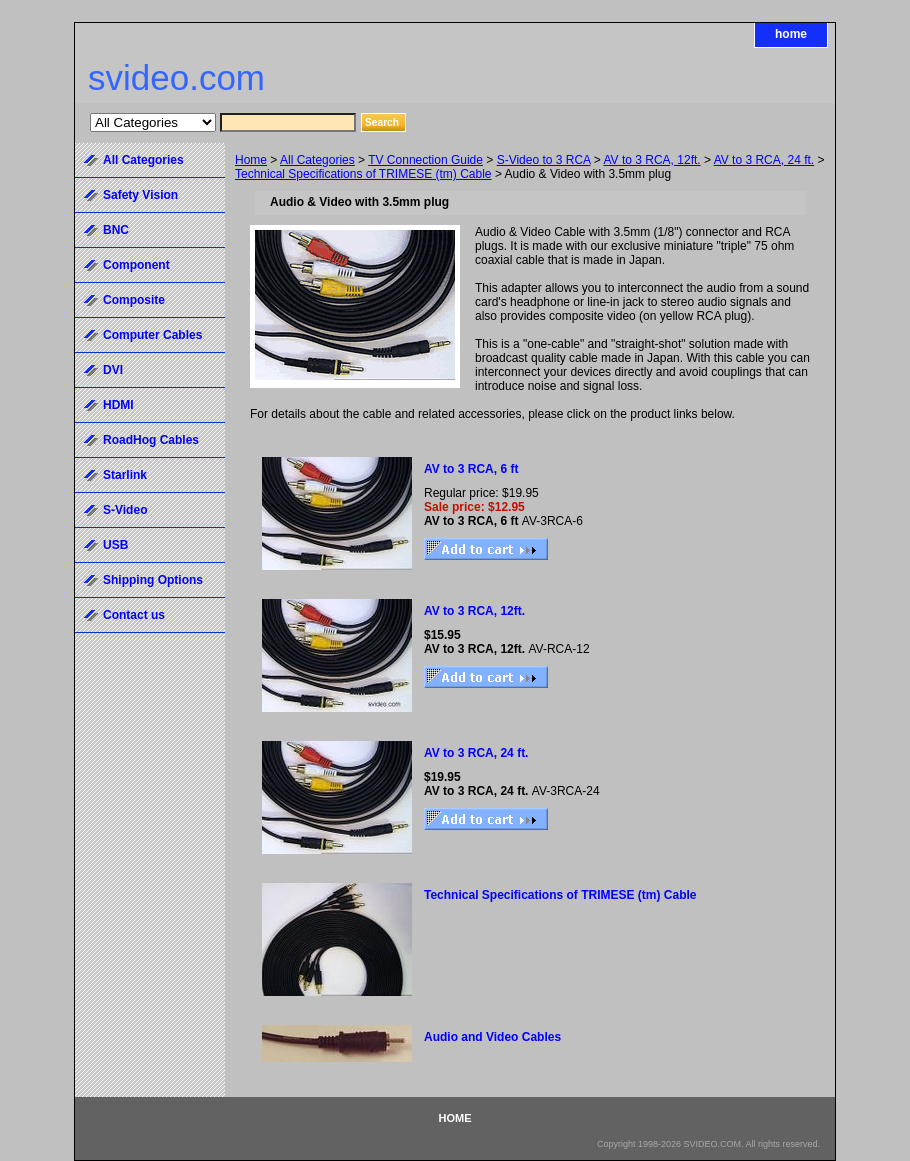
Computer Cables (152, 335)
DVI (113, 370)
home (791, 34)
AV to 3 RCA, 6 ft (471, 469)
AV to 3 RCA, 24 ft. (764, 160)
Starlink (125, 475)
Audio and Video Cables (492, 1037)
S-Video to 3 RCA (544, 160)
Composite (134, 300)
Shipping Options (153, 580)
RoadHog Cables (151, 440)
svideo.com (176, 77)
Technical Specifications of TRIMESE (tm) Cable (363, 174)
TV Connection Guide (425, 160)
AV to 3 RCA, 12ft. (651, 160)
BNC (116, 230)
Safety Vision (140, 195)
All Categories (317, 160)
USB (115, 545)
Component (136, 265)
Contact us (134, 615)
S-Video (125, 510)
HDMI (118, 405)
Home (251, 160)
